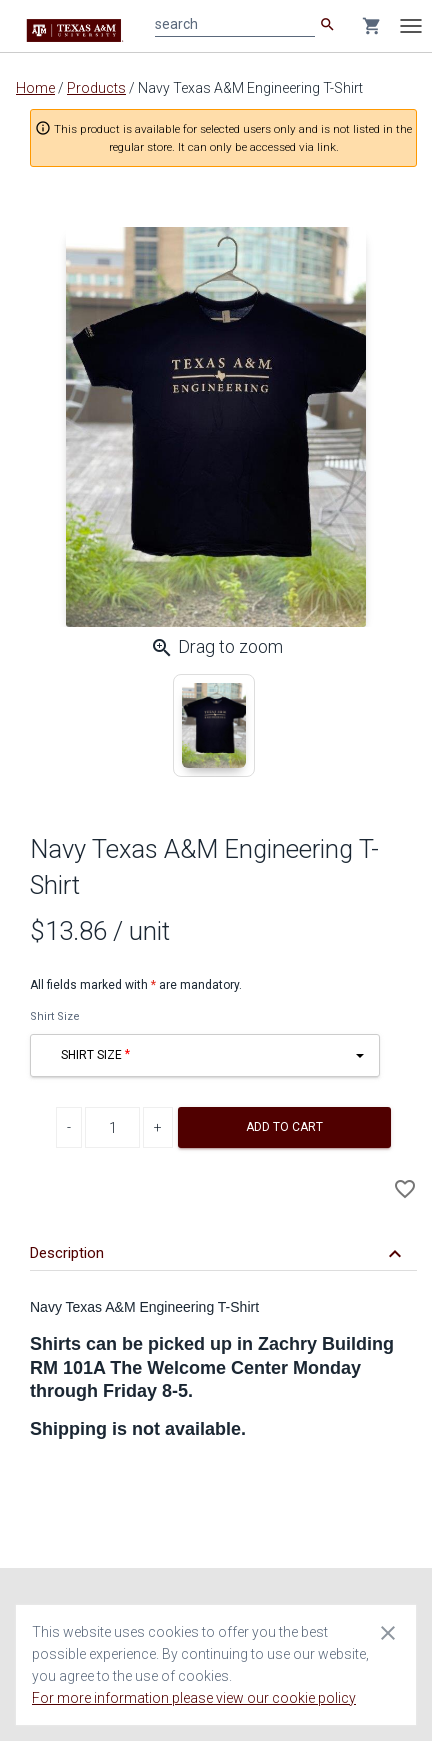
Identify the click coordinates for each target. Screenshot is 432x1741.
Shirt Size (55, 1016)
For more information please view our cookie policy (194, 1698)
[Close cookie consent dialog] (388, 1632)
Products (96, 88)
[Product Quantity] (112, 1127)
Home (35, 88)
